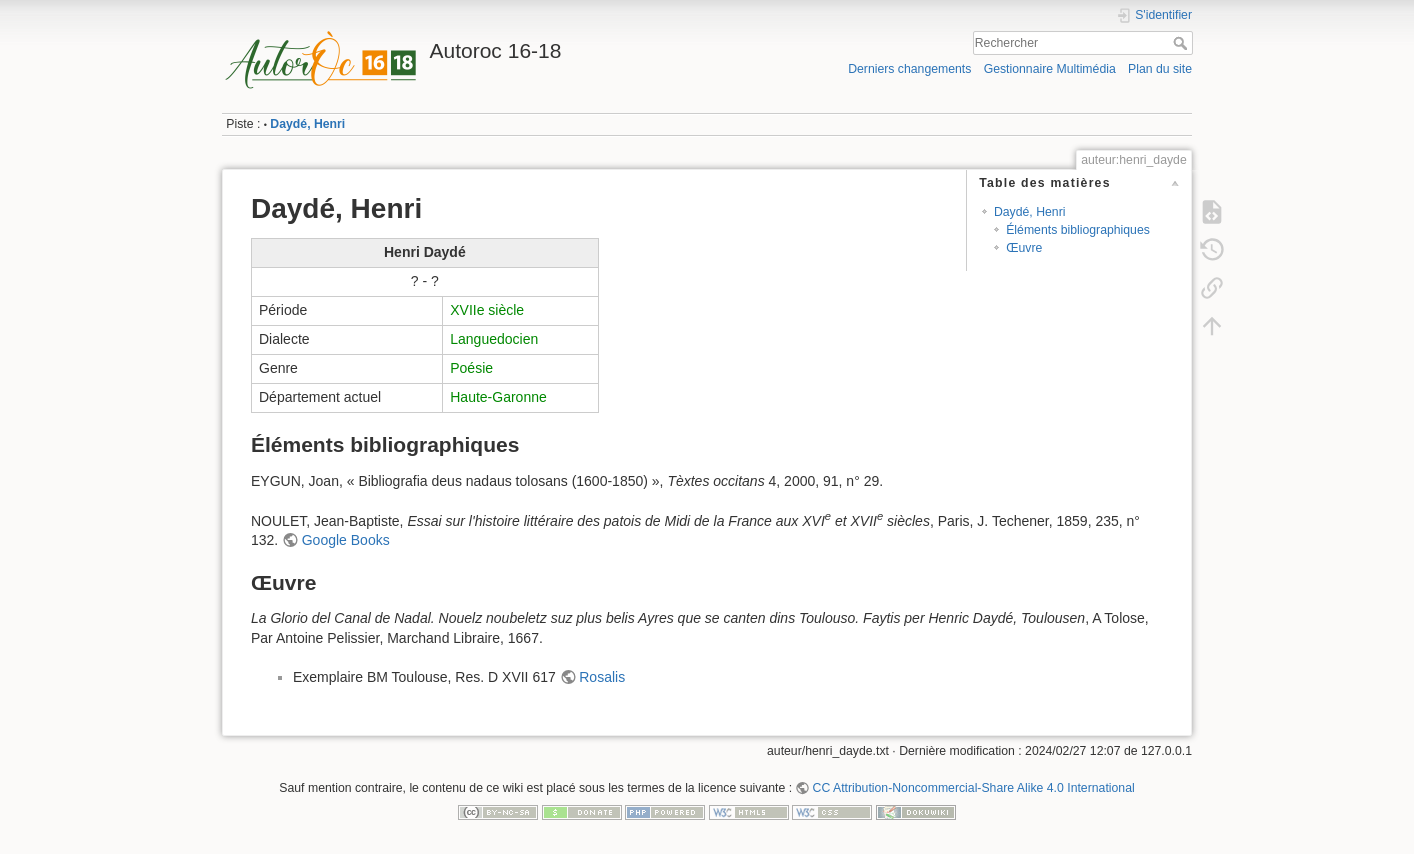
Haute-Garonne (498, 397)
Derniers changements (909, 69)
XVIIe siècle (487, 310)
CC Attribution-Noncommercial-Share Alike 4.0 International (974, 788)
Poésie (471, 368)
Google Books (346, 540)
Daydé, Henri (307, 124)
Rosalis (602, 677)
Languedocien (494, 339)
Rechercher (1182, 43)
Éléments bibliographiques (1078, 230)
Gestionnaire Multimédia (1050, 69)
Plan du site (1160, 69)
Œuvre (1024, 248)
